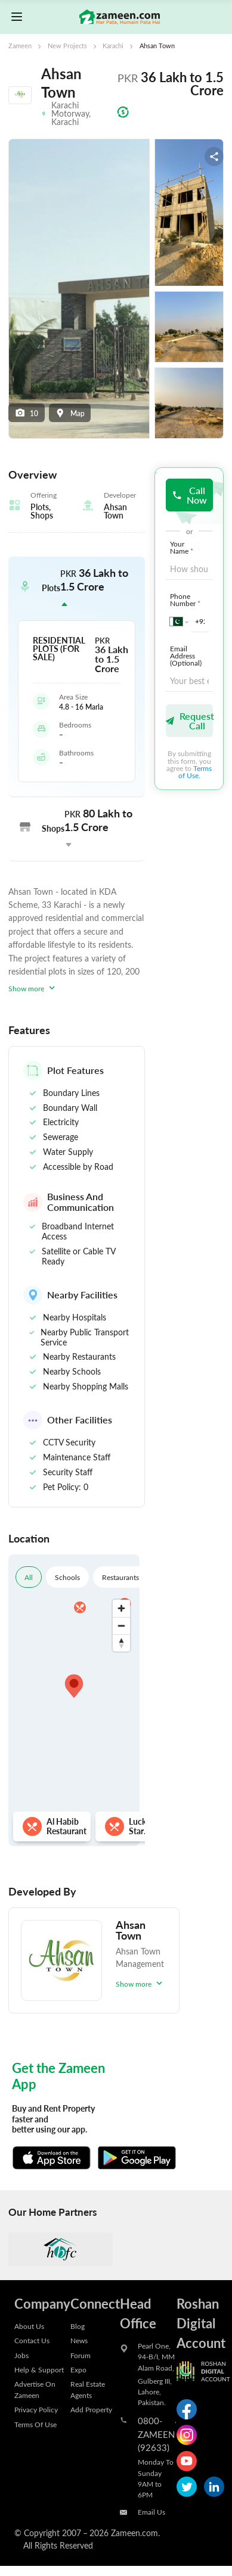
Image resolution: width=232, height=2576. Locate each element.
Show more (32, 987)
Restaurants (120, 1577)
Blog (77, 2326)
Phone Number (186, 599)
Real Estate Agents (87, 2389)
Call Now (190, 495)
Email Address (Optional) (186, 655)
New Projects (67, 46)
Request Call (189, 721)
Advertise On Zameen (34, 2389)
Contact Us (32, 2340)
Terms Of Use (35, 2424)
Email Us (151, 2511)
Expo (78, 2369)
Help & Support (39, 2369)
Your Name (183, 547)
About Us (29, 2326)
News (79, 2340)
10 (27, 413)
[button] (76, 588)
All (28, 1577)
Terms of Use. (195, 771)
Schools (67, 1577)
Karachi (113, 46)
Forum (80, 2355)
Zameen (20, 46)
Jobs (21, 2355)
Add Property (91, 2409)
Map (70, 413)
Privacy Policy (36, 2409)
